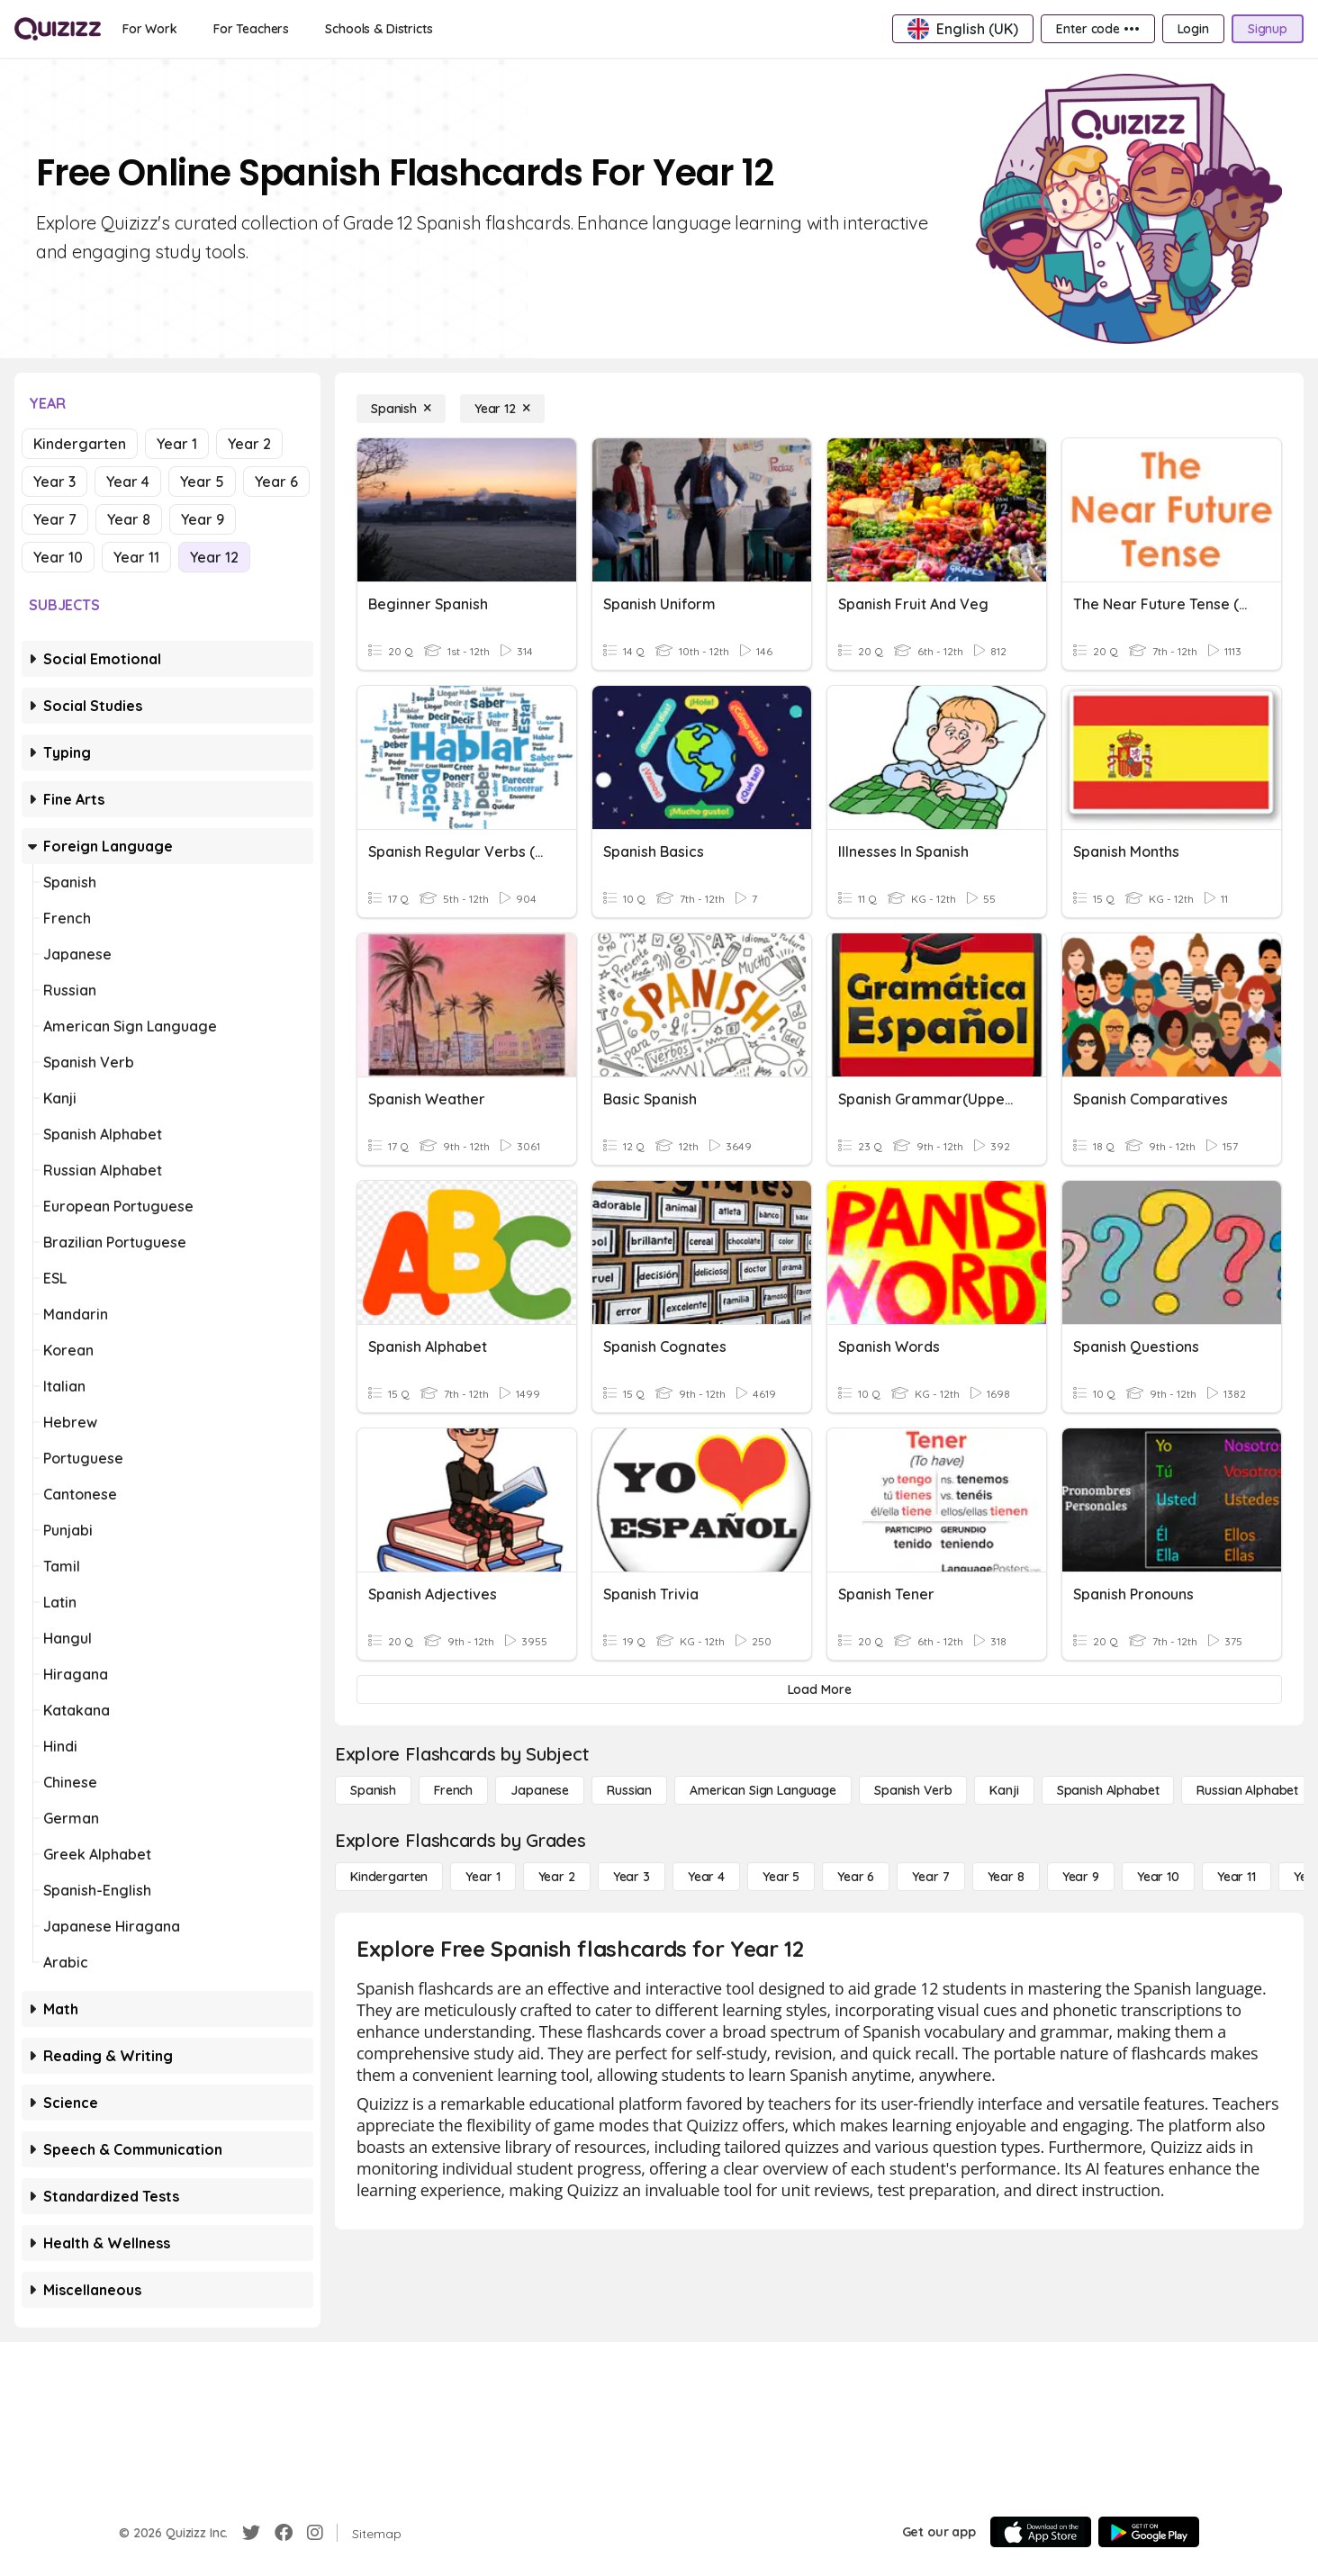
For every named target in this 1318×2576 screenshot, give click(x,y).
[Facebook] (284, 2532)
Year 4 (127, 482)
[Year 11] (1236, 1876)
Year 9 (202, 519)
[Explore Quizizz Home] (57, 29)
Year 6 (276, 482)
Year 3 (54, 482)
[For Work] (150, 28)
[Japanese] (539, 1790)
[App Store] (1040, 2532)
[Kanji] (1004, 1790)
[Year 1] (482, 1876)
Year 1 (177, 444)
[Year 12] (502, 408)
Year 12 (214, 557)
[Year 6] (855, 1876)
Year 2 (249, 444)
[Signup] (1268, 28)
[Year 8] (1006, 1876)
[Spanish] (401, 408)
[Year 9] (1081, 1876)
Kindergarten (79, 444)
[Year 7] (930, 1876)
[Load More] (819, 1689)
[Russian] (629, 1790)
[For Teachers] (251, 28)
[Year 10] (1158, 1876)
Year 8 (128, 519)
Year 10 (58, 557)
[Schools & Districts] (379, 28)
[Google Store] (1148, 2532)
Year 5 (202, 482)
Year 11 (136, 557)
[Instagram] (315, 2532)
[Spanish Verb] (913, 1790)
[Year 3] (631, 1876)
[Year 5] (781, 1876)
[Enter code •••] (1097, 28)
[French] (453, 1790)
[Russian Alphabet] (1247, 1790)
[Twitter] (251, 2532)
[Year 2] (557, 1876)
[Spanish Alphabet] (1108, 1790)
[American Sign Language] (763, 1790)
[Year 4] (706, 1876)
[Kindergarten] (389, 1876)
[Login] (1193, 28)
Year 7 (55, 519)
